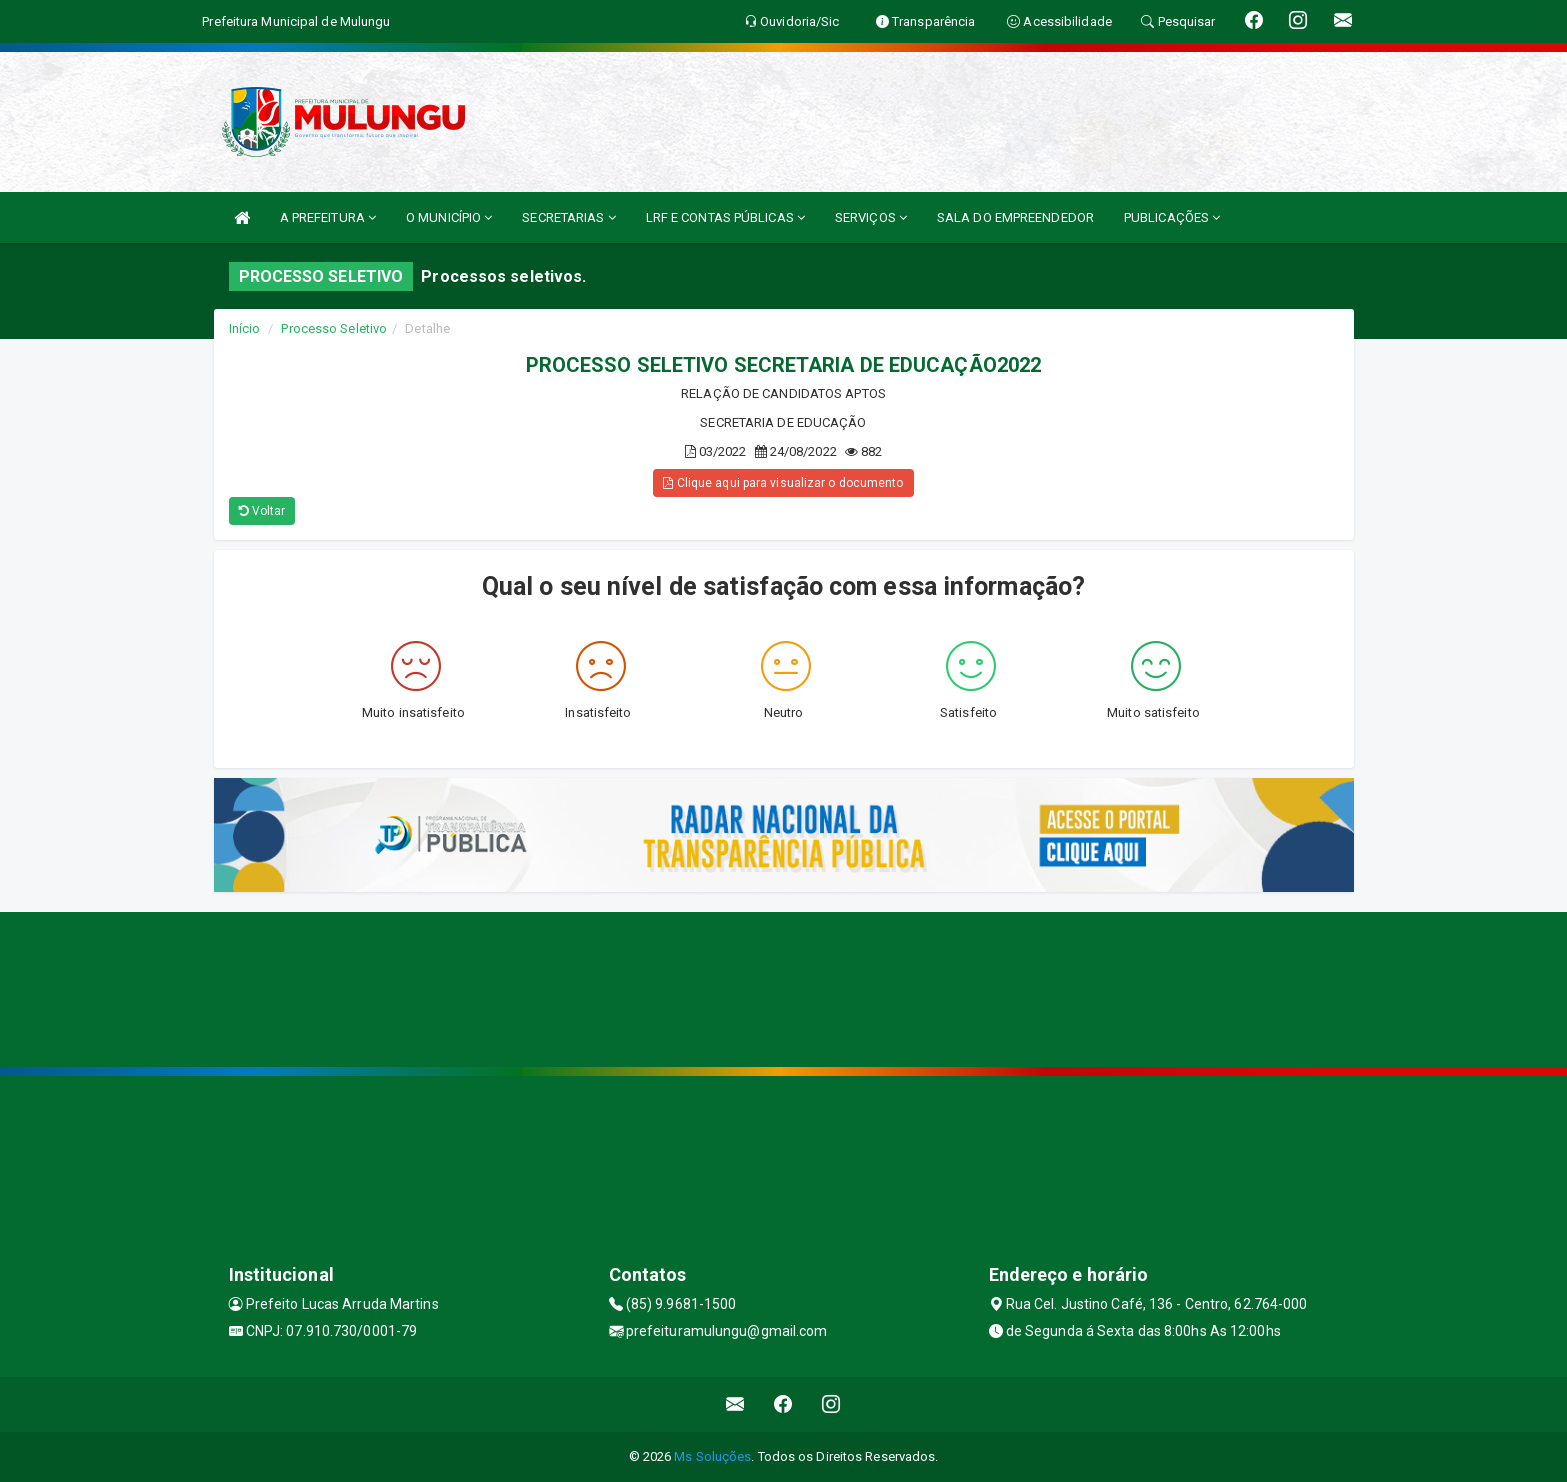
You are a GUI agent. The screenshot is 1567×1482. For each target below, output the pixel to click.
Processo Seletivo (334, 328)
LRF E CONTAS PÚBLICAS (725, 217)
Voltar (262, 511)
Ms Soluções (712, 1456)
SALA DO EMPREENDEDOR (1015, 217)
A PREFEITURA (328, 217)
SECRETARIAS (568, 217)
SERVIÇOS (871, 217)
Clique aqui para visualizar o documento (783, 483)
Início (245, 328)
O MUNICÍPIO (449, 217)
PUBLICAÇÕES (1172, 217)
